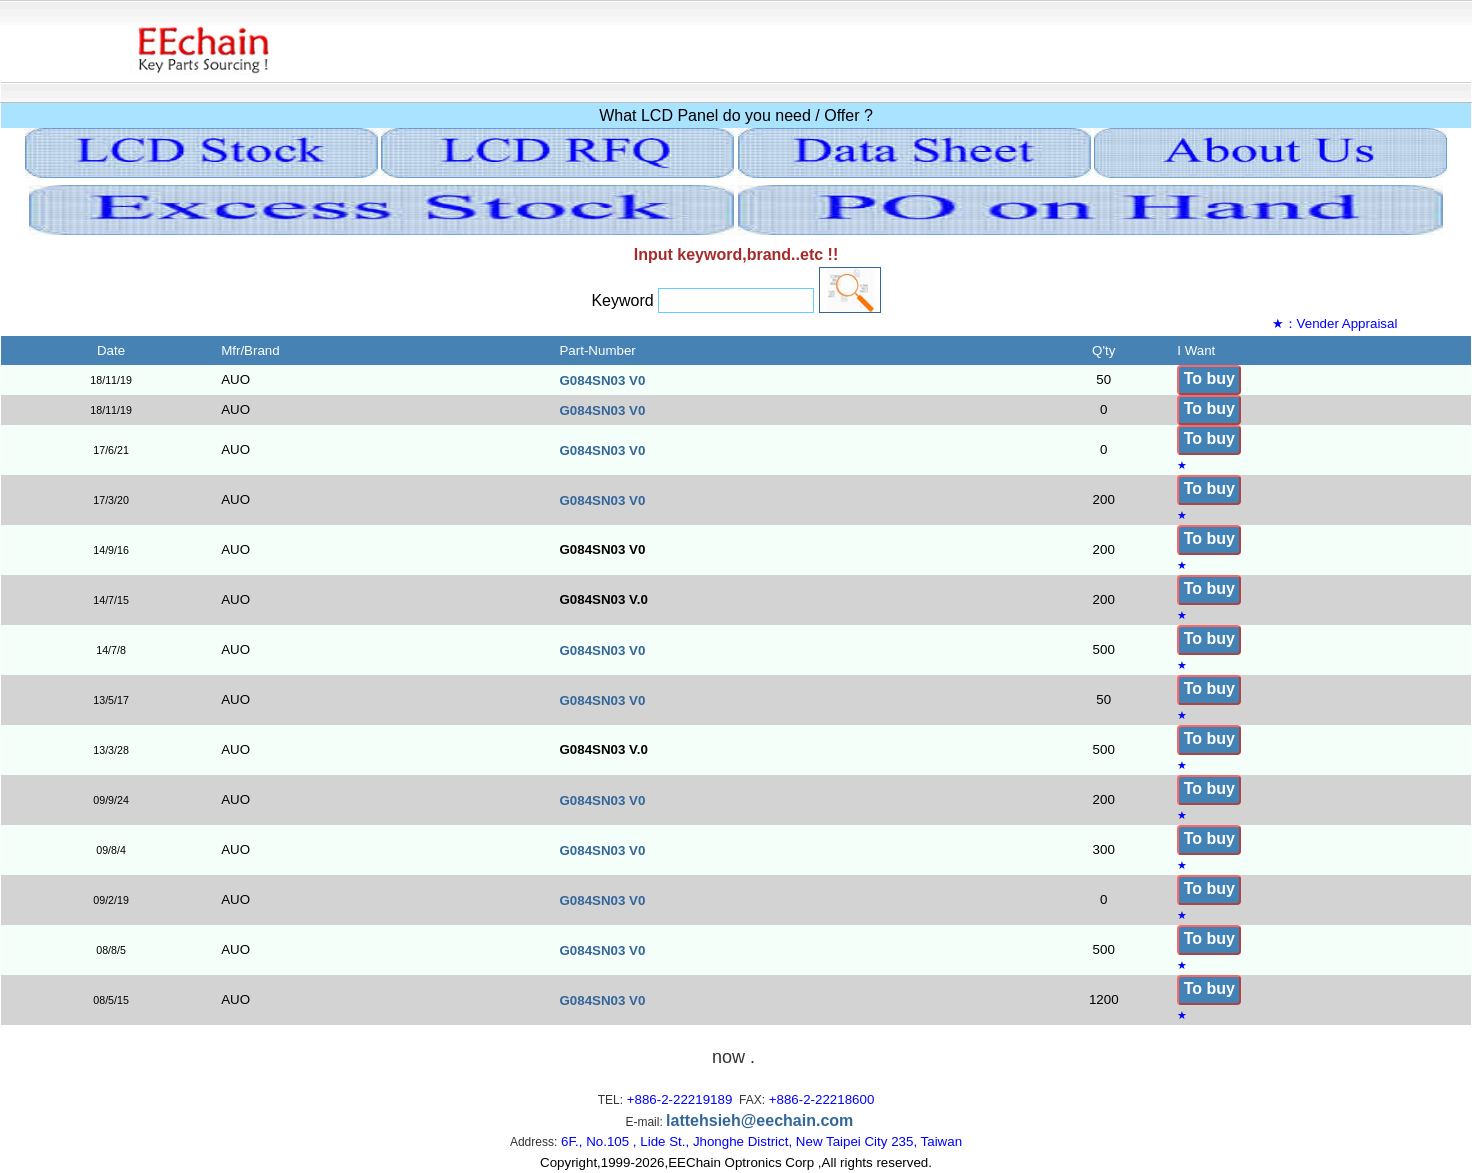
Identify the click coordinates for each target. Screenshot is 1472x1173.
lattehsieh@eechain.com (759, 1120)
